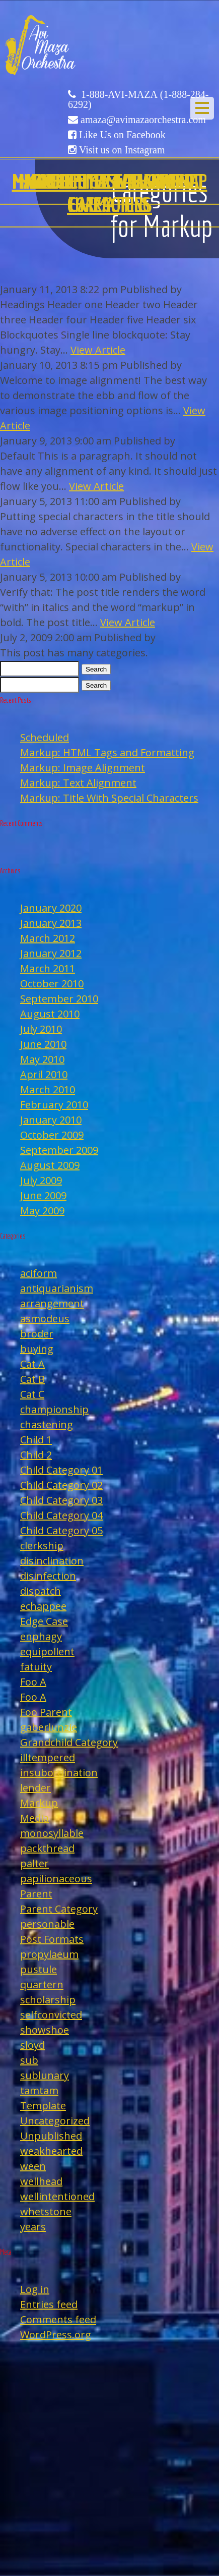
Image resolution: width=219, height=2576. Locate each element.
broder (36, 1333)
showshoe (44, 2030)
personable (47, 1924)
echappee (43, 1606)
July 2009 (41, 1180)
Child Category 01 (61, 1470)
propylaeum (49, 1954)
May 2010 (42, 1059)
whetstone (45, 2211)
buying (36, 1349)
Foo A (33, 1682)
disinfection (48, 1576)
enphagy (41, 1636)
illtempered (47, 1757)
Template (43, 2105)
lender (35, 1788)
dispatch (40, 1591)
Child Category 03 (61, 1500)
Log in (34, 2289)
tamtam (39, 2090)
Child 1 (36, 1439)
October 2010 (52, 983)
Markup (39, 1803)
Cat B (32, 1379)
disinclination (52, 1560)
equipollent (47, 1651)
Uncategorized (55, 2120)
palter (34, 1863)
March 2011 (47, 968)
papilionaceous (56, 1878)
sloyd (32, 2045)
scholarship (48, 1999)
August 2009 (50, 1165)
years (33, 2226)
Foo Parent (46, 1712)
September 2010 (59, 998)
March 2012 (47, 938)
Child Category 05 (61, 1530)
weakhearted (51, 2151)
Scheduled (44, 737)
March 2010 (47, 1089)
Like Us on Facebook (122, 135)
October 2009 (52, 1135)
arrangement (52, 1303)
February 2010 (54, 1104)
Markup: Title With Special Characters (109, 798)
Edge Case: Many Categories (109, 193)
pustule (38, 1969)
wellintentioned (57, 2196)
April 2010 (43, 1074)
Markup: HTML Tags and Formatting (107, 752)
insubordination (59, 1772)
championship (54, 1409)
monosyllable (52, 1833)
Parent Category (59, 1909)
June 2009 (43, 1195)
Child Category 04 (61, 1515)
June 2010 (43, 1044)
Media (34, 1818)
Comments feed (58, 2319)
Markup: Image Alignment (82, 767)
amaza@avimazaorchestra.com (143, 120)
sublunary (44, 2075)
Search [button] (96, 669)
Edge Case (44, 1621)
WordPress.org (55, 2334)
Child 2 (36, 1455)
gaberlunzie (48, 1727)
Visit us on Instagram (122, 150)
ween (33, 2166)
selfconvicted (51, 2015)
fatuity (36, 1666)
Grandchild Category (69, 1742)
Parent (36, 1893)
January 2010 (51, 1120)
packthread (47, 1848)
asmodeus (44, 1318)
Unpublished (51, 2136)
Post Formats (52, 1939)
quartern (41, 1984)
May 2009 (42, 1210)
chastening (46, 1424)
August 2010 (50, 1014)
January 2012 (51, 953)
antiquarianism (56, 1288)
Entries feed (49, 2304)
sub (29, 2060)
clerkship (41, 1545)
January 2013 (51, 923)
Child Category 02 (61, 1485)
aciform (38, 1273)
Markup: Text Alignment (78, 783)
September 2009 (59, 1150)
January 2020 (51, 908)
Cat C (32, 1394)
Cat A (32, 1364)
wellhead (41, 2181)
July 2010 (41, 1029)
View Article (97, 350)
